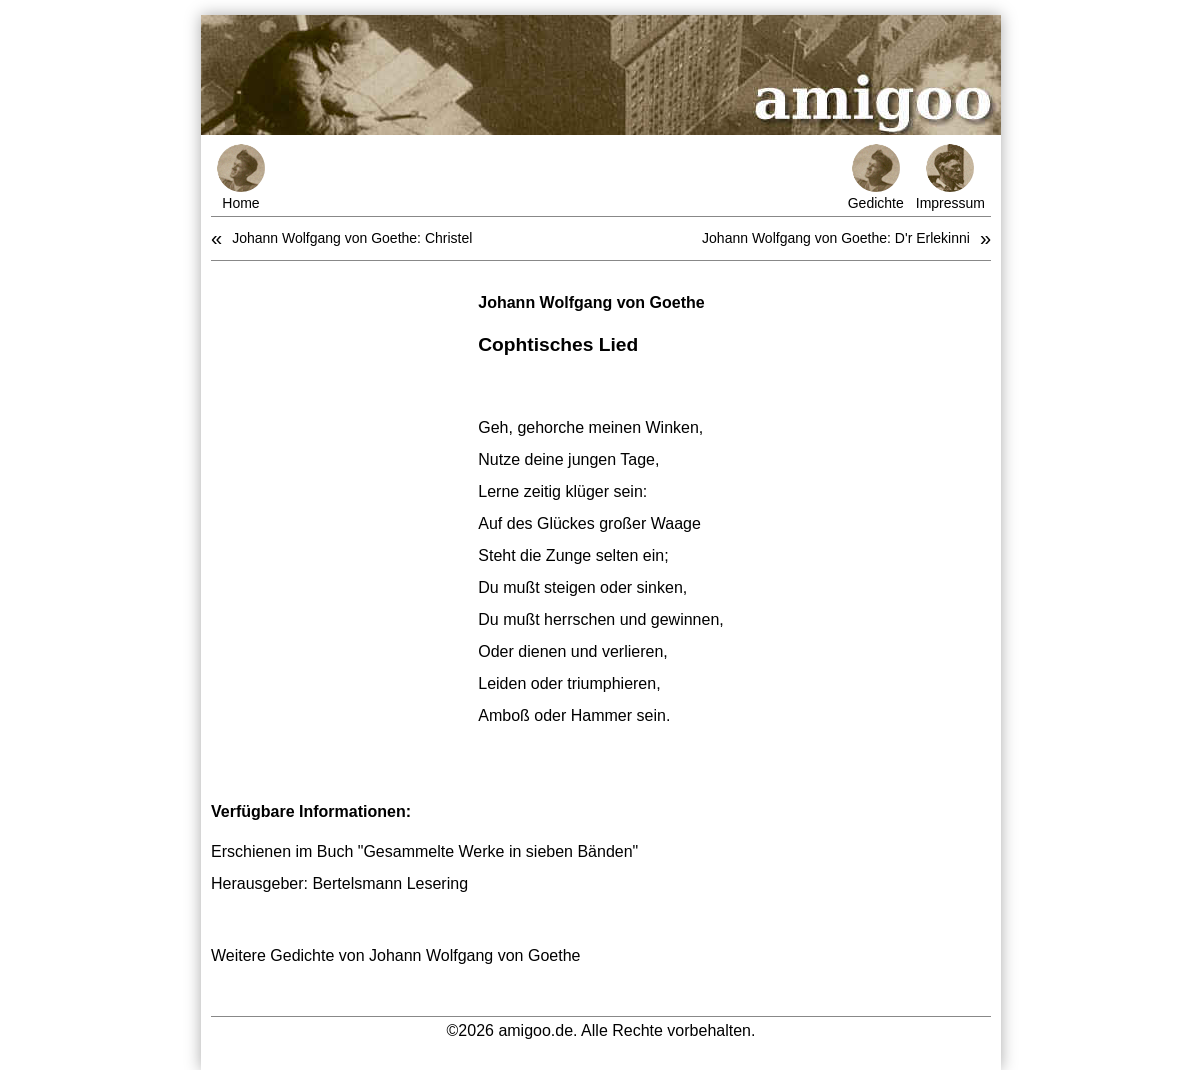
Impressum (950, 177)
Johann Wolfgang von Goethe (591, 302)
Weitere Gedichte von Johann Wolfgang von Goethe (395, 955)
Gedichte (876, 177)
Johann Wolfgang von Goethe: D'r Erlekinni (836, 238)
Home (241, 177)
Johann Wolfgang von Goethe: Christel (352, 238)
